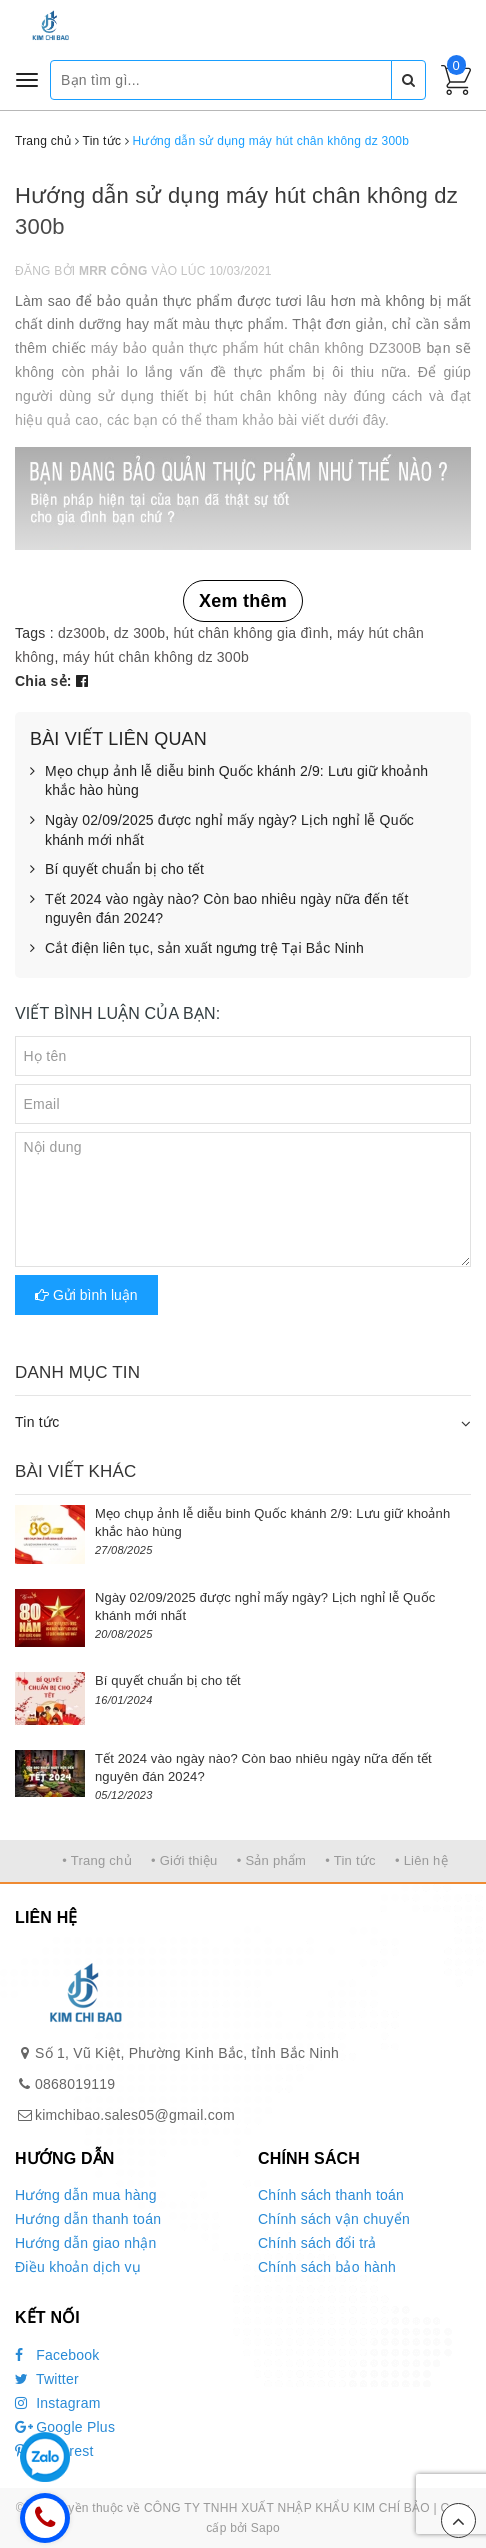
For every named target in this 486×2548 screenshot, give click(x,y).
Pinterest (54, 2451)
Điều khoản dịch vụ (78, 2267)
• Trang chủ (97, 1860)
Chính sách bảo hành (327, 2267)
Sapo (265, 2528)
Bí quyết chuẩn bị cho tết (117, 870)
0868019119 (75, 2084)
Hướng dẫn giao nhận (86, 2243)
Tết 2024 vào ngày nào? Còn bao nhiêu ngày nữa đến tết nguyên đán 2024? (219, 909)
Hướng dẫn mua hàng (86, 2195)
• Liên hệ (421, 1860)
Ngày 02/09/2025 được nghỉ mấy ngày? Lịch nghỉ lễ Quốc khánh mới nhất (222, 830)
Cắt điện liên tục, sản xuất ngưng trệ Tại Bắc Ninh (197, 949)
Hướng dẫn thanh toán (88, 2219)
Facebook (57, 2355)
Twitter (47, 2379)
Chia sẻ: (43, 681)
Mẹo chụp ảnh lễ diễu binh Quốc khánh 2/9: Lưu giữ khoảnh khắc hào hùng (229, 781)
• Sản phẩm (271, 1860)
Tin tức (37, 1422)
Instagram (58, 2403)
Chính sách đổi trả (317, 2243)
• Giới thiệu (184, 1860)
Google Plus (65, 2427)
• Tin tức (350, 1860)
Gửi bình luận (86, 1295)
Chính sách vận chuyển (334, 2219)
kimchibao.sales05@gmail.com (135, 2115)
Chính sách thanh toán (331, 2195)
